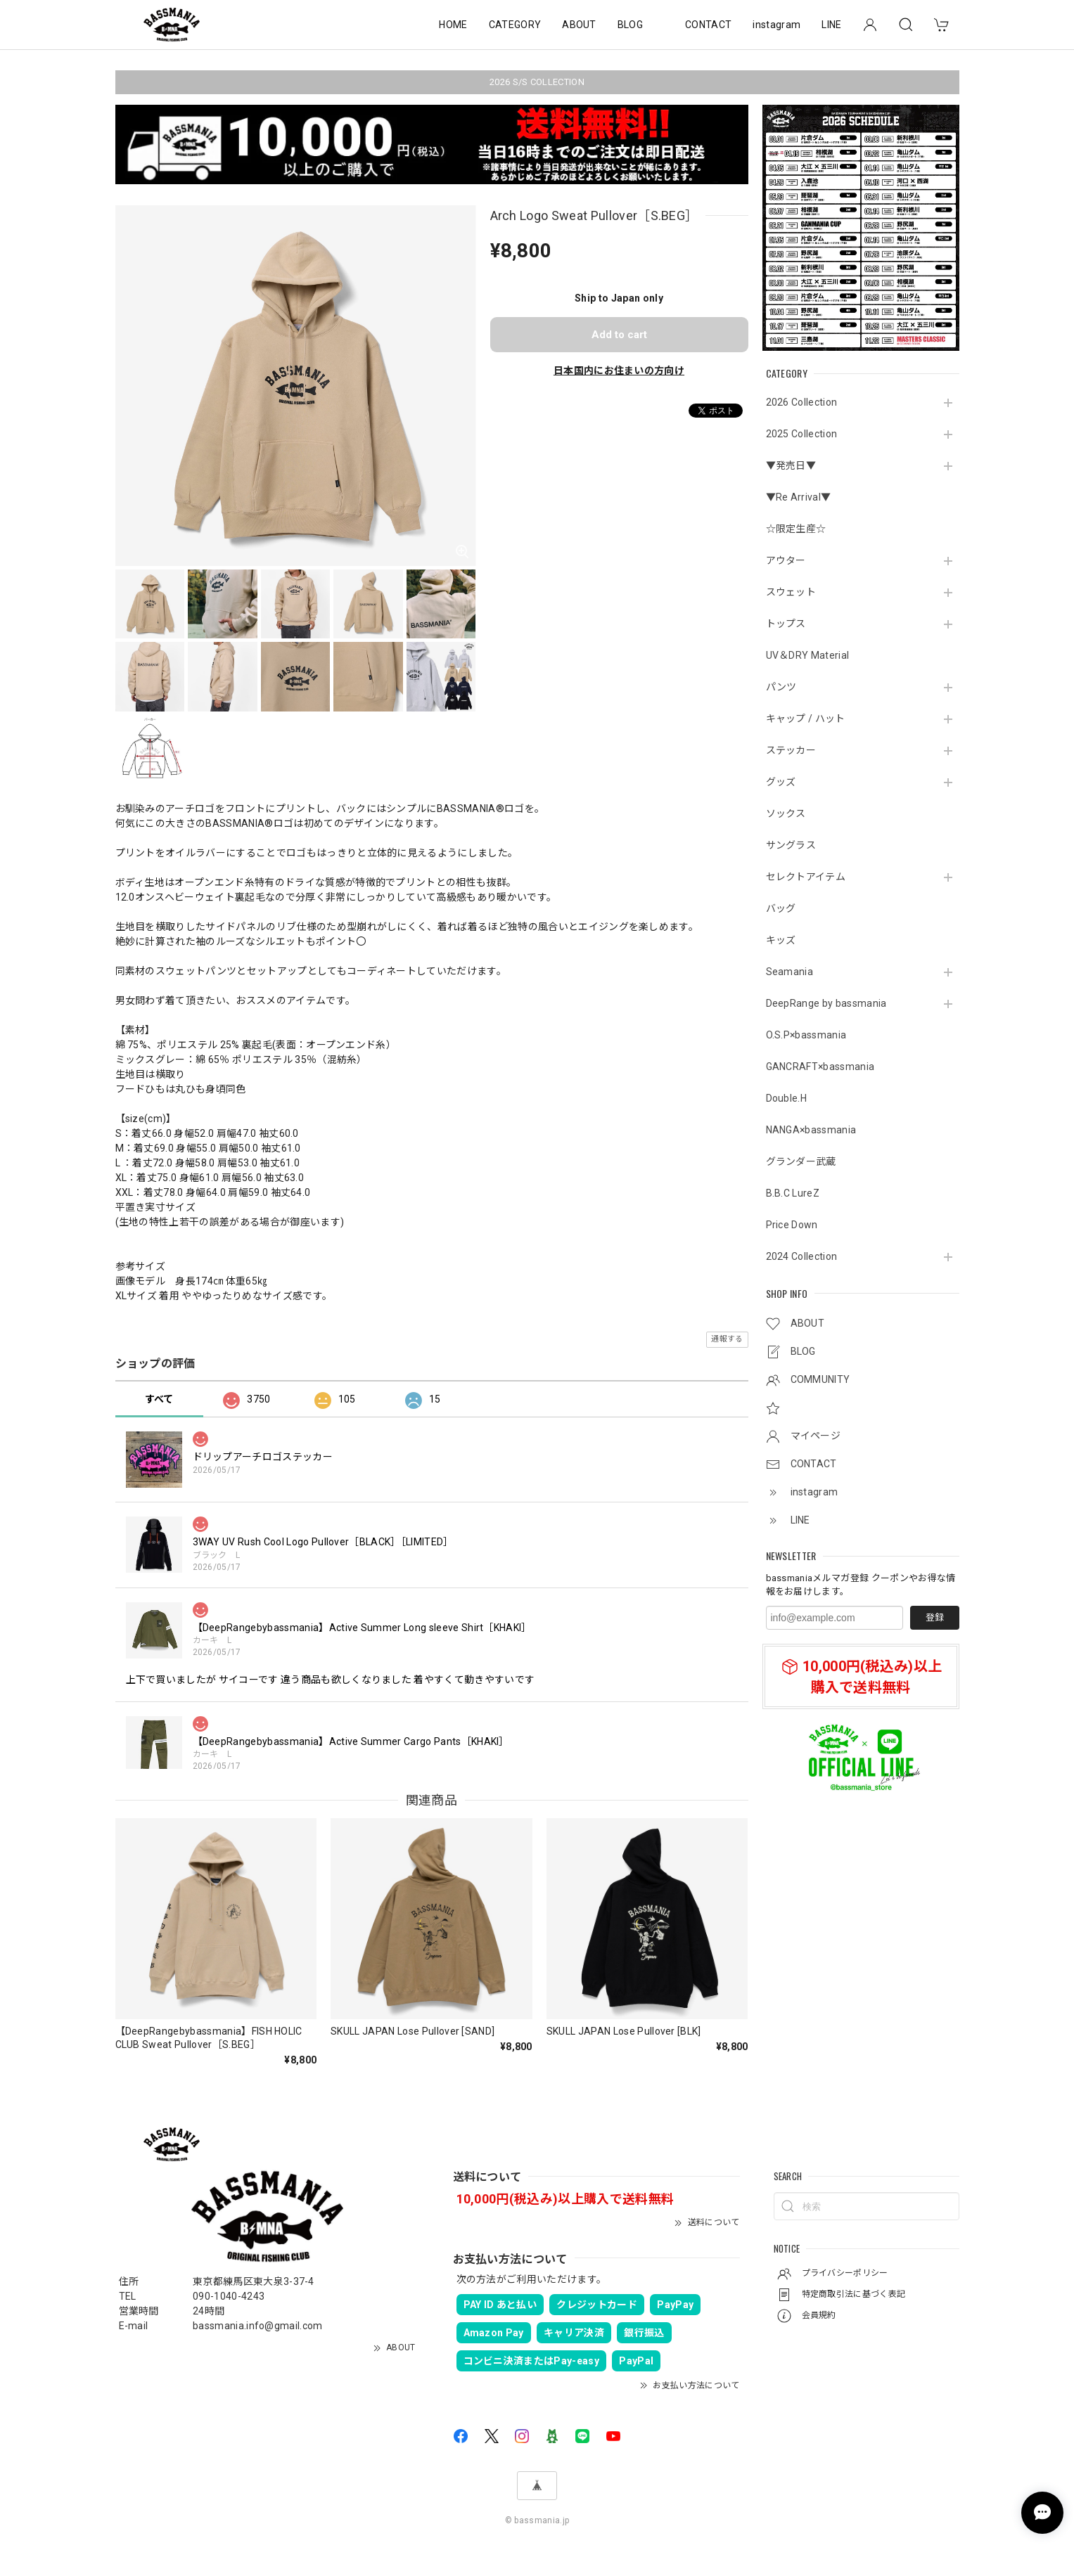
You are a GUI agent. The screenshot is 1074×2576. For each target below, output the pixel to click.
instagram (776, 24)
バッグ (781, 908)
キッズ (781, 940)
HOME (453, 24)
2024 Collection (802, 1256)
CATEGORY (515, 24)
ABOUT (579, 24)
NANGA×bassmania (811, 1129)
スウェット (791, 592)
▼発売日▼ (791, 465)
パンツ (781, 687)
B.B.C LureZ (793, 1193)
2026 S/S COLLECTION (537, 82)
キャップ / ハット (805, 718)
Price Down (792, 1224)
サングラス (791, 845)
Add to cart (619, 334)
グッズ (781, 781)
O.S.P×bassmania (806, 1035)
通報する (727, 1339)
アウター (786, 560)
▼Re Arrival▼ (798, 497)
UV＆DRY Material (808, 655)
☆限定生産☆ (796, 528)
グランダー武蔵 (801, 1161)
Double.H (786, 1098)
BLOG (630, 24)
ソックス (786, 813)
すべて (159, 1399)
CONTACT (708, 24)
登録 (935, 1617)
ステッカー (791, 750)
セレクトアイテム (806, 876)
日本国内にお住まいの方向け (619, 370)
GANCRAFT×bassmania (820, 1066)
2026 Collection (802, 402)
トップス (786, 623)
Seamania (790, 971)
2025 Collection (802, 433)
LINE (831, 24)
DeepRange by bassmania (826, 1003)
